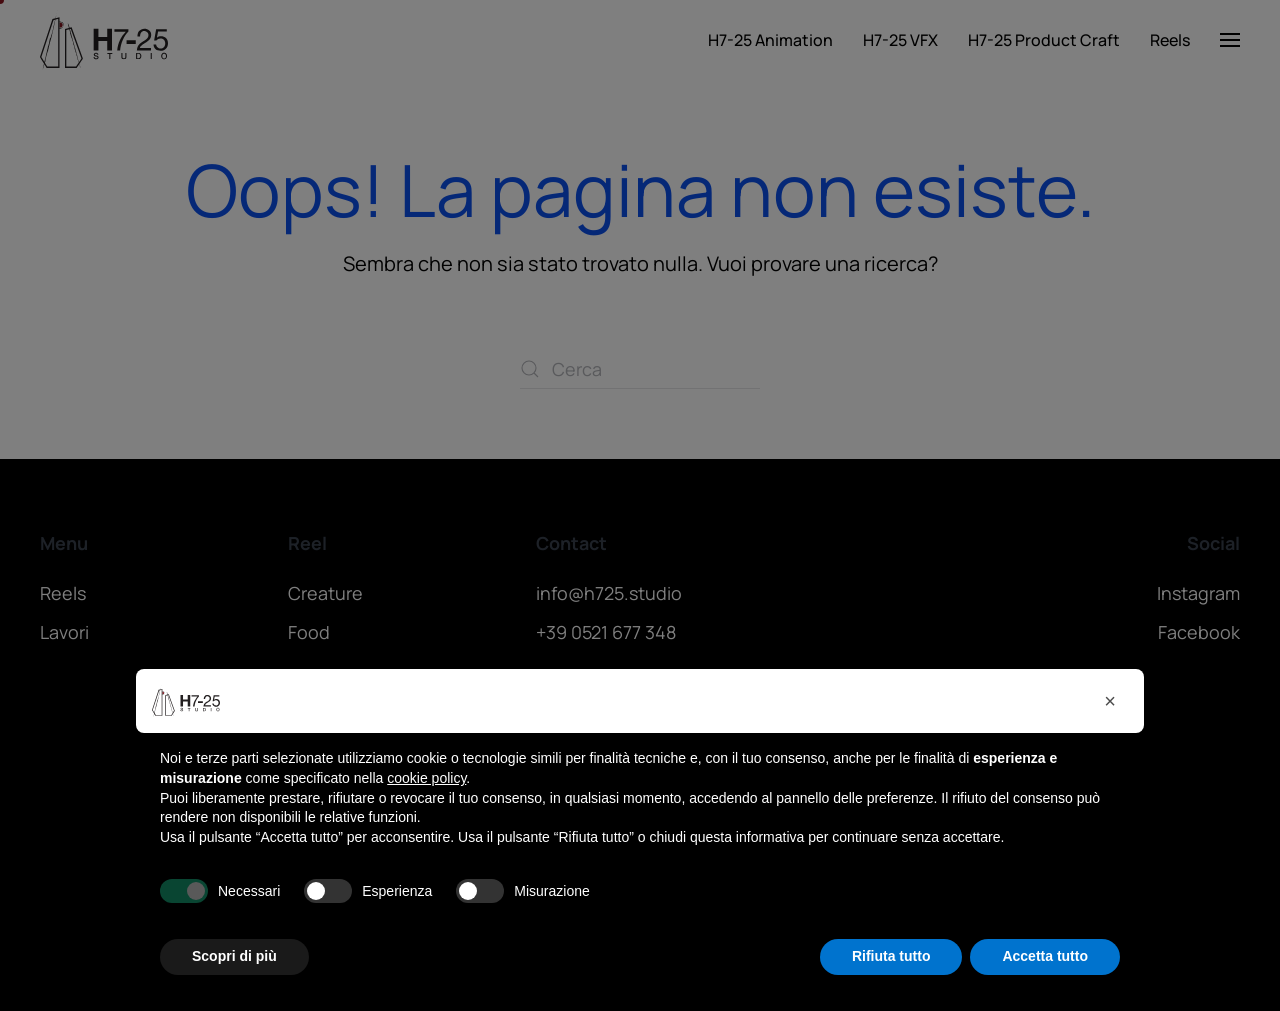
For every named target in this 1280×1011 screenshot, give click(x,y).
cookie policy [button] (426, 778)
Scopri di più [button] (234, 956)
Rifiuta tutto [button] (891, 956)
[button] (1110, 701)
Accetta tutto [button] (1045, 956)
